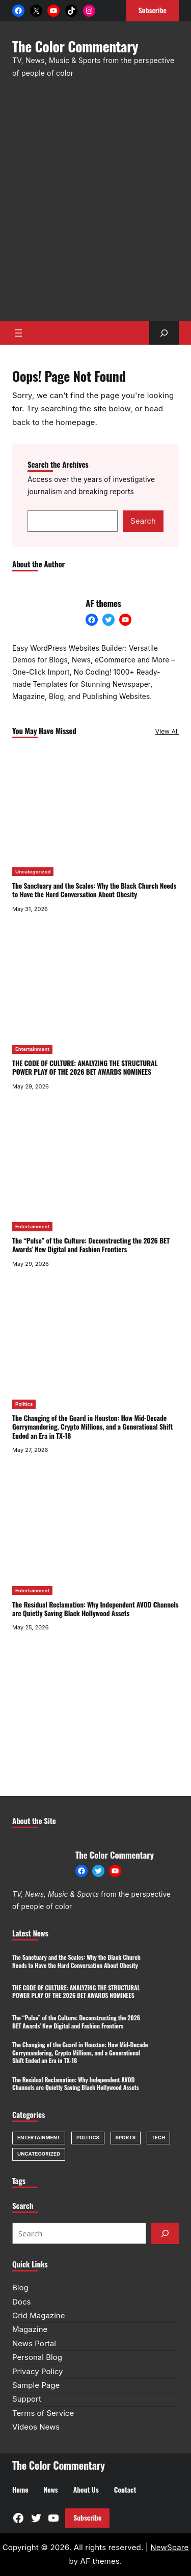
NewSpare (169, 2547)
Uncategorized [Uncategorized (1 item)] (38, 2154)
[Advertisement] (95, 205)
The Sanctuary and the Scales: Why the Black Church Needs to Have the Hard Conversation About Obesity (94, 890)
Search (143, 521)
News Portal (34, 2343)
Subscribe (87, 2517)
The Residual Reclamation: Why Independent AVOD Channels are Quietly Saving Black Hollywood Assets (95, 1608)
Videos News (36, 2427)
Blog (20, 2287)
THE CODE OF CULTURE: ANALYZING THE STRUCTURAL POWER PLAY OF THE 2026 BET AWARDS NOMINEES (84, 1067)
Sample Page (36, 2385)
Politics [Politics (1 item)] (87, 2137)
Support (26, 2399)
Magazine (29, 2329)
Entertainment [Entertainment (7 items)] (38, 2137)
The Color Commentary (75, 46)
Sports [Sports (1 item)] (126, 2137)
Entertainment (32, 1049)
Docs (21, 2302)
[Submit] (165, 2233)
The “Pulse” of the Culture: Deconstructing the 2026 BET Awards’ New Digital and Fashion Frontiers (91, 1244)
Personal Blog (37, 2357)
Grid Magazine (38, 2315)
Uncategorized (32, 871)
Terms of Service (43, 2413)
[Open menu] (18, 333)
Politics (24, 1404)
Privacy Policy (37, 2371)
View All (167, 731)
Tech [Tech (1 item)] (159, 2137)
